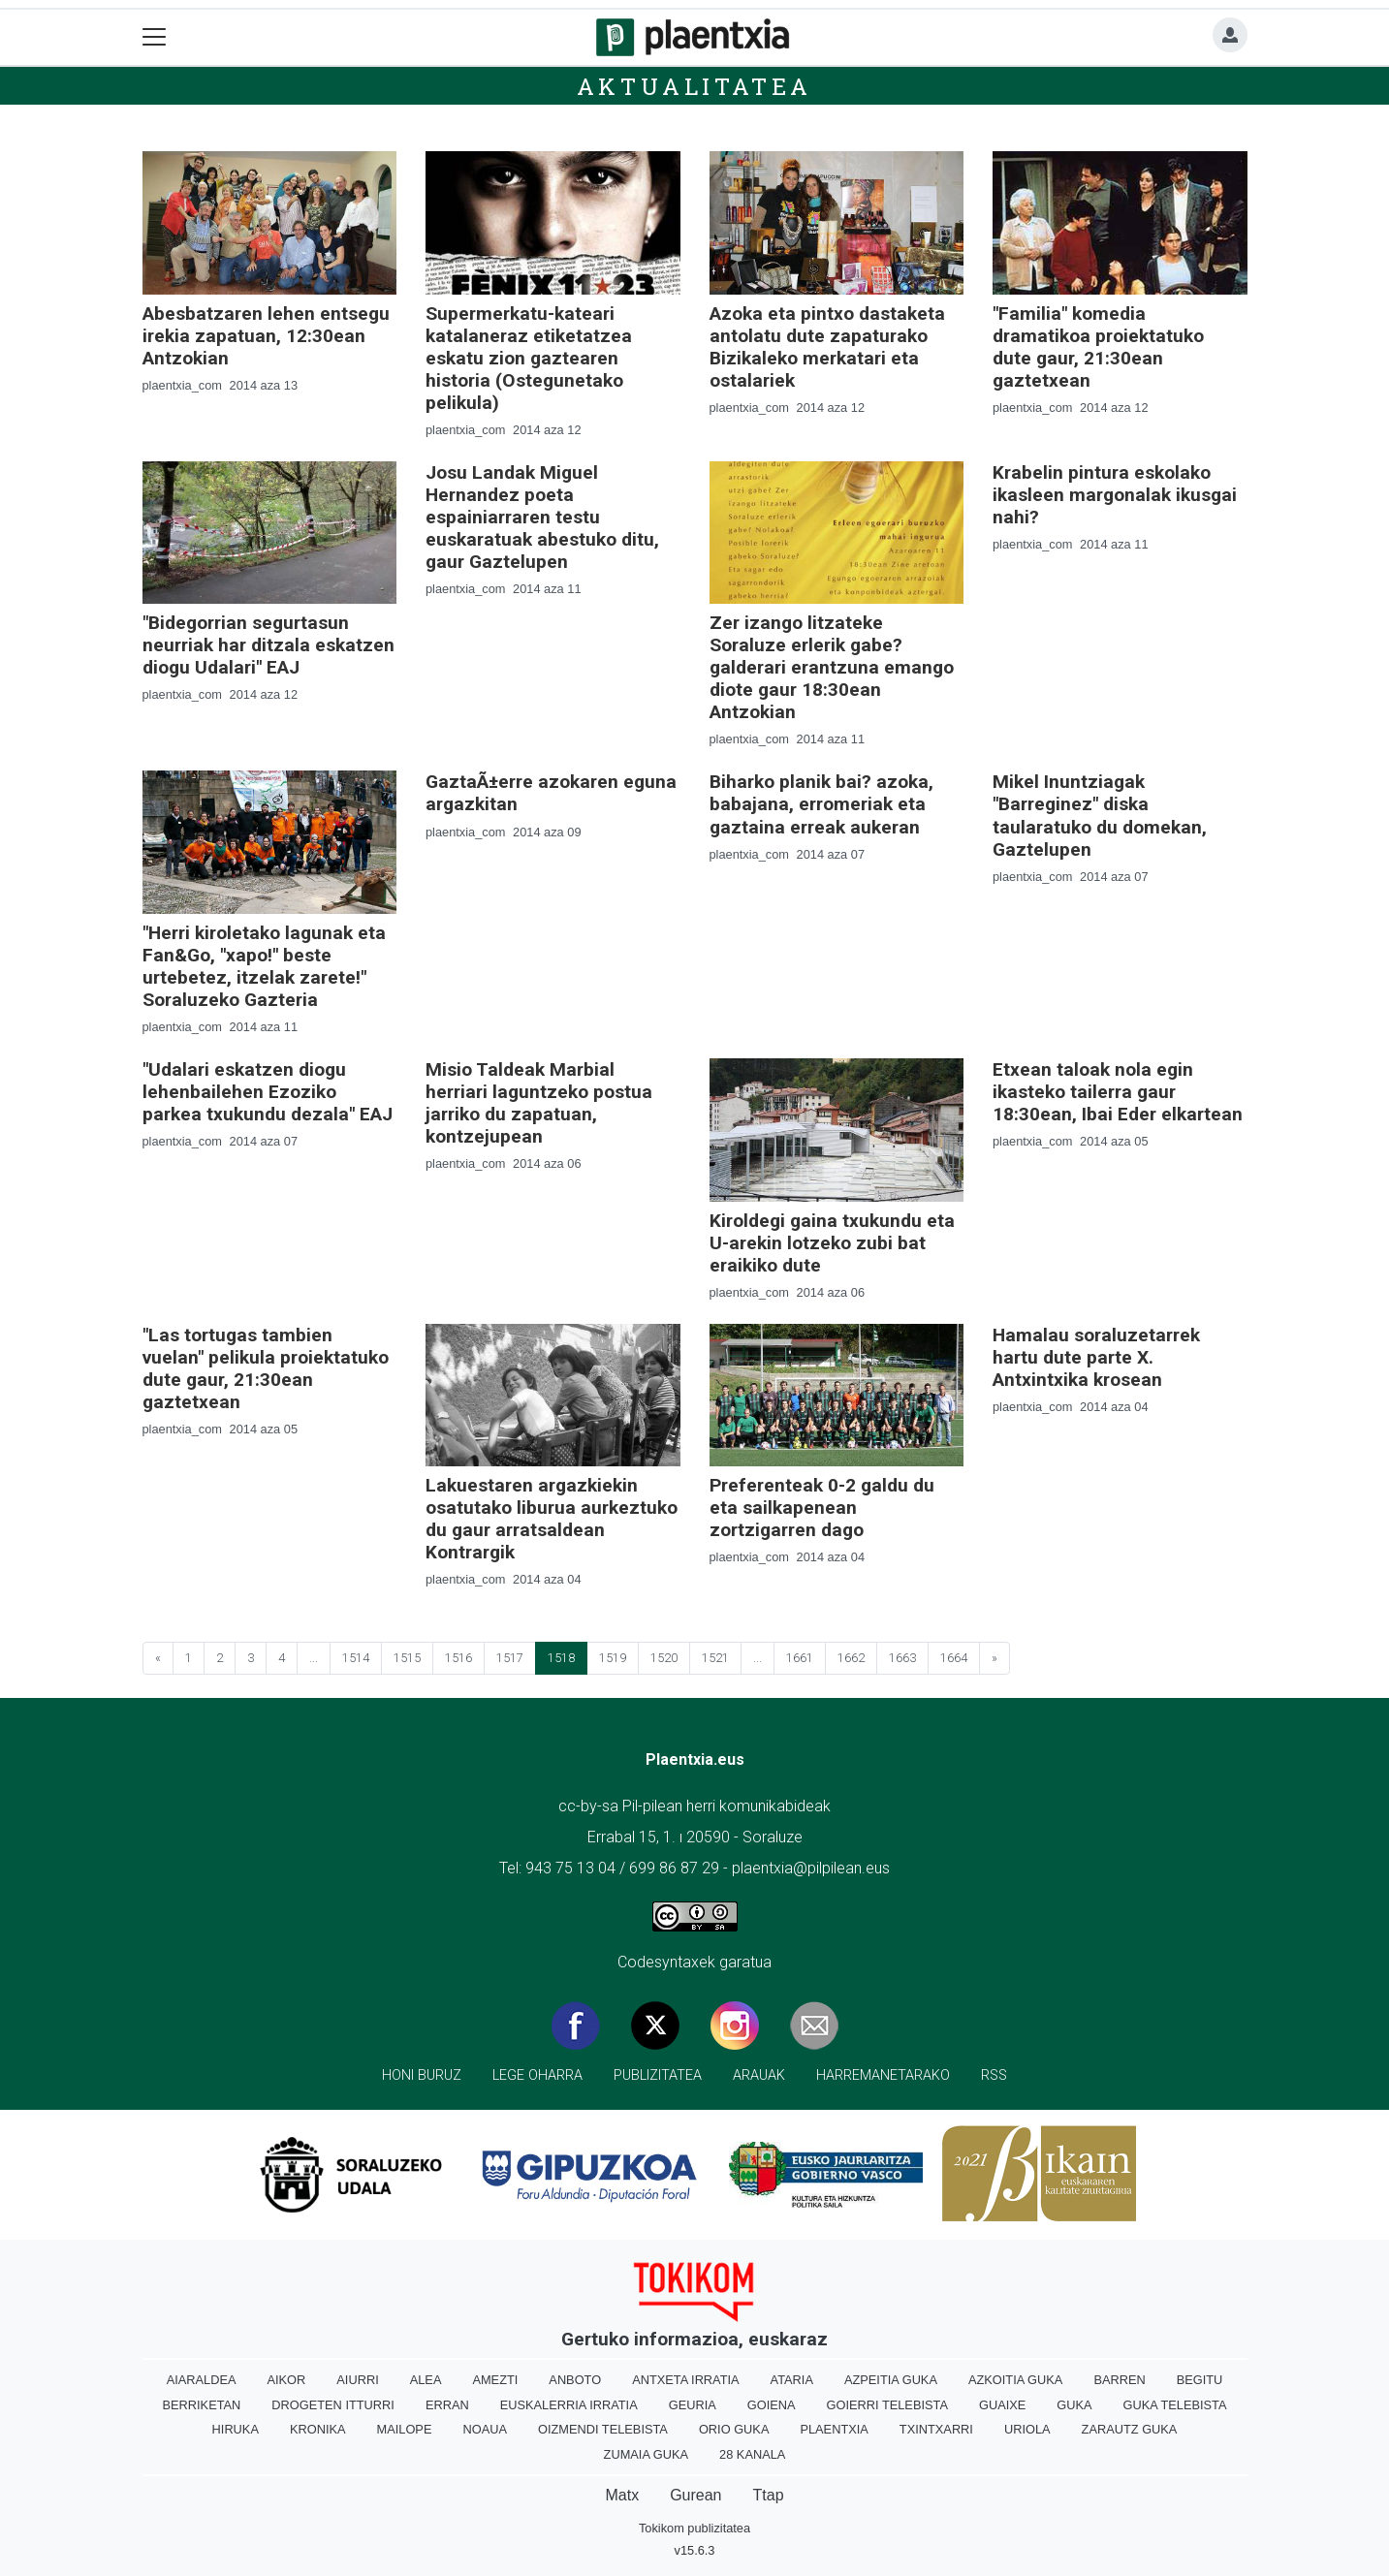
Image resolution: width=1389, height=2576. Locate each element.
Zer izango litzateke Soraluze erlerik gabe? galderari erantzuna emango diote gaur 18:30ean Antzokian (832, 667)
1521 (715, 1657)
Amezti (495, 2379)
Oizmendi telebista (603, 2429)
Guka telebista (1175, 2405)
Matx (622, 2495)
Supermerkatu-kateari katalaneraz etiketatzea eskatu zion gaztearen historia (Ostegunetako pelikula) (529, 358)
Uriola (1027, 2429)
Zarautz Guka (1130, 2429)
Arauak (759, 2075)
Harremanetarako (883, 2075)
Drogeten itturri (333, 2405)
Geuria (692, 2405)
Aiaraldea (202, 2379)
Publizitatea (658, 2075)
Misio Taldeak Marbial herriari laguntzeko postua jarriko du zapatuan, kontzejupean (539, 1102)
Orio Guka (734, 2429)
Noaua (484, 2429)
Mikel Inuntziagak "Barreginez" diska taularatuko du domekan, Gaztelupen (1100, 815)
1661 (799, 1657)
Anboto (575, 2379)
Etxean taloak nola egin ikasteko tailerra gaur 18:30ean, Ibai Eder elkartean (1118, 1091)
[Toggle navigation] (154, 37)
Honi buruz (421, 2075)
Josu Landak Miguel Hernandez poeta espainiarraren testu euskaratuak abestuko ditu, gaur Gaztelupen (542, 517)
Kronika (318, 2429)
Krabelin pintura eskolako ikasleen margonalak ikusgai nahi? (1115, 494)
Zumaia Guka (646, 2454)
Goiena (771, 2405)
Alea (426, 2379)
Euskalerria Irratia (569, 2405)
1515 (407, 1657)
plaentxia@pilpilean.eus (811, 1868)
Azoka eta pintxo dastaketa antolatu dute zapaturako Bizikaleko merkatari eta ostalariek (827, 347)
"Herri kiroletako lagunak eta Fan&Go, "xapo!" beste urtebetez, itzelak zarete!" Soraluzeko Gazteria (264, 966)
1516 (458, 1657)
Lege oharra (537, 2075)
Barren (1119, 2379)
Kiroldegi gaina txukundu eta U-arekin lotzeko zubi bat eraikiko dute (832, 1242)
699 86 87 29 (674, 1868)
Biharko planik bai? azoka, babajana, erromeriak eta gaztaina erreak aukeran (821, 803)
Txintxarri (936, 2429)
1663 (902, 1657)
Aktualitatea (695, 86)
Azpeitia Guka (890, 2379)
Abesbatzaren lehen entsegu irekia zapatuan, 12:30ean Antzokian (266, 335)
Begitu (1200, 2379)
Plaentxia (834, 2429)
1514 (355, 1657)
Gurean (695, 2495)
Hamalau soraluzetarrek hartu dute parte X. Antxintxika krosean (1096, 1357)
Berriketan (202, 2405)
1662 (851, 1657)
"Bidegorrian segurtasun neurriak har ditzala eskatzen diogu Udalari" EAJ (268, 645)
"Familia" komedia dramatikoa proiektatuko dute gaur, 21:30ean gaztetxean (1098, 347)
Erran (447, 2405)
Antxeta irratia (685, 2379)
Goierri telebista (887, 2405)
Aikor (286, 2379)
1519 (612, 1657)
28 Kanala (752, 2454)
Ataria (792, 2379)
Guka (1074, 2405)
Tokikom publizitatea (694, 2528)
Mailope (404, 2429)
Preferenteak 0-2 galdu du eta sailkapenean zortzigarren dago (822, 1507)
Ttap (768, 2495)
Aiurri (357, 2379)
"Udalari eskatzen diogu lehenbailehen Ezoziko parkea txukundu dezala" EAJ (267, 1091)
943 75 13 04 (570, 1868)
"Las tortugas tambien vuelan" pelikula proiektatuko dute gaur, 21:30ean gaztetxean (265, 1368)
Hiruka (235, 2429)
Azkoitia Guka (1015, 2379)
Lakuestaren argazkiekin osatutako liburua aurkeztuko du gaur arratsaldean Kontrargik (552, 1518)
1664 (953, 1657)
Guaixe (1002, 2405)
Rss (994, 2075)
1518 (561, 1657)
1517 (509, 1657)
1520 (664, 1657)
